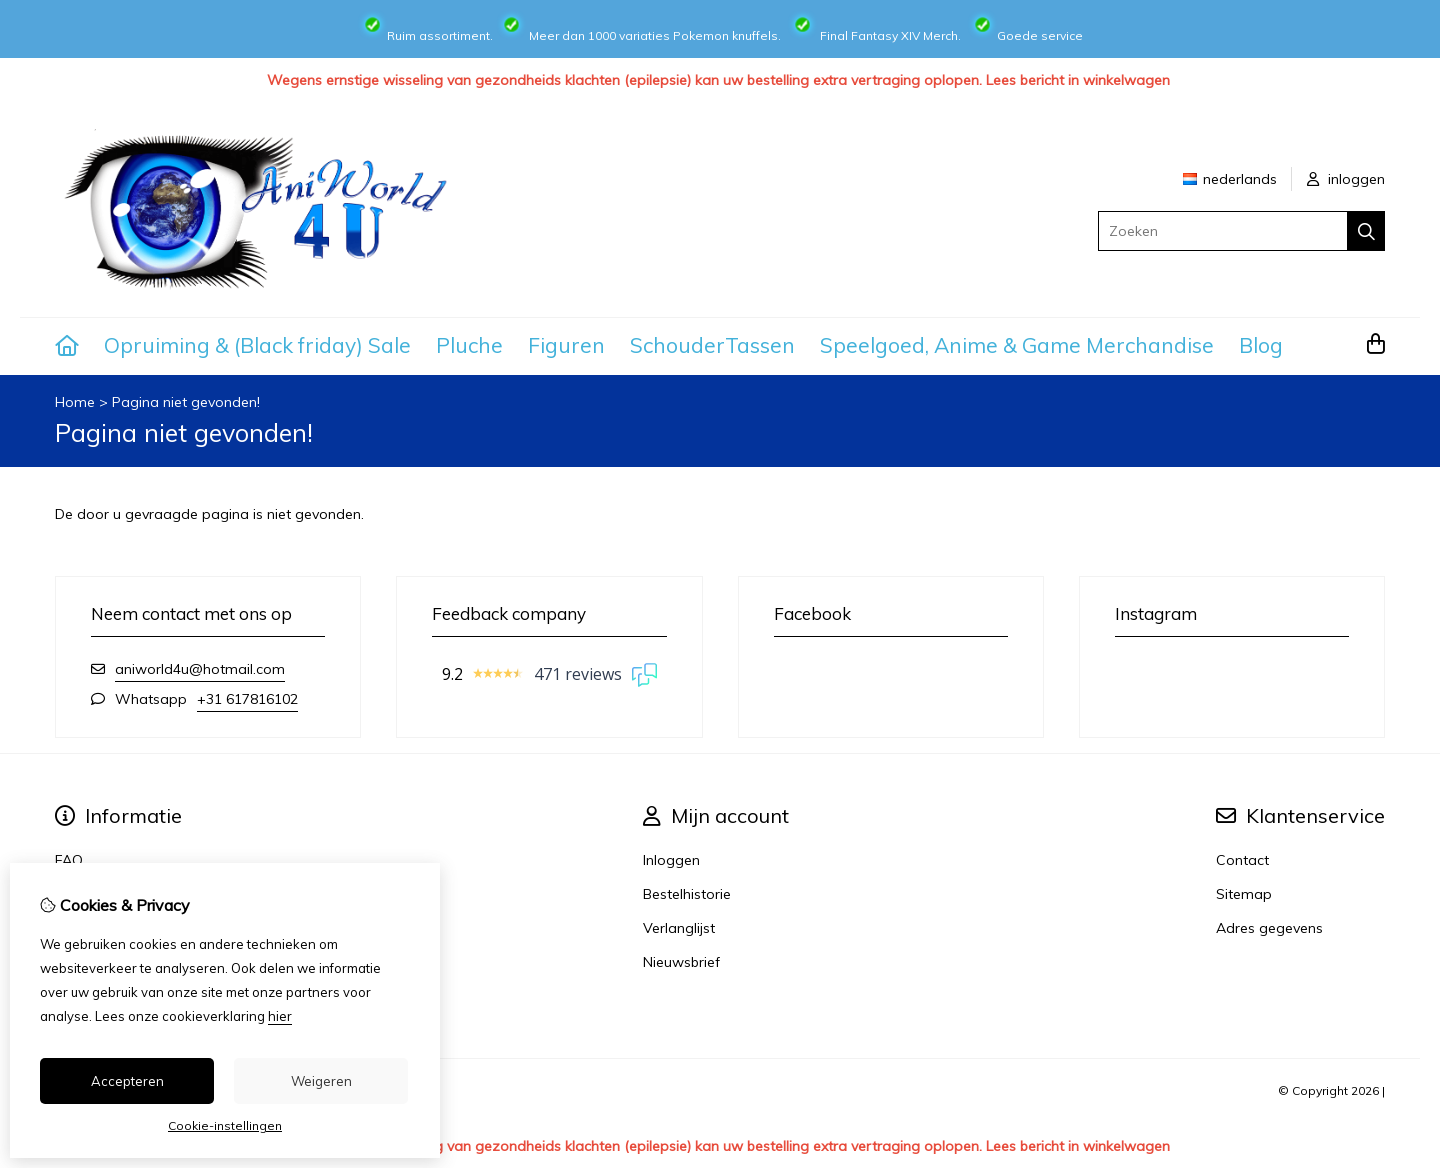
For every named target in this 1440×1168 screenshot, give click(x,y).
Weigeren (321, 1081)
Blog (1261, 345)
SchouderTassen (712, 345)
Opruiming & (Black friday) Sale (257, 345)
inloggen (1346, 179)
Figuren (566, 345)
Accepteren (127, 1081)
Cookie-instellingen (225, 1125)
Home (75, 402)
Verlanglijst (679, 928)
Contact (1242, 860)
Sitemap (1244, 894)
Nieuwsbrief (681, 962)
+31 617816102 (247, 699)
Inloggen (671, 860)
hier (280, 1016)
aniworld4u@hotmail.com (200, 669)
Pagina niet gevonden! (186, 402)
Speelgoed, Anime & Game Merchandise (1017, 345)
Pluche (469, 345)
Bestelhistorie (687, 894)
